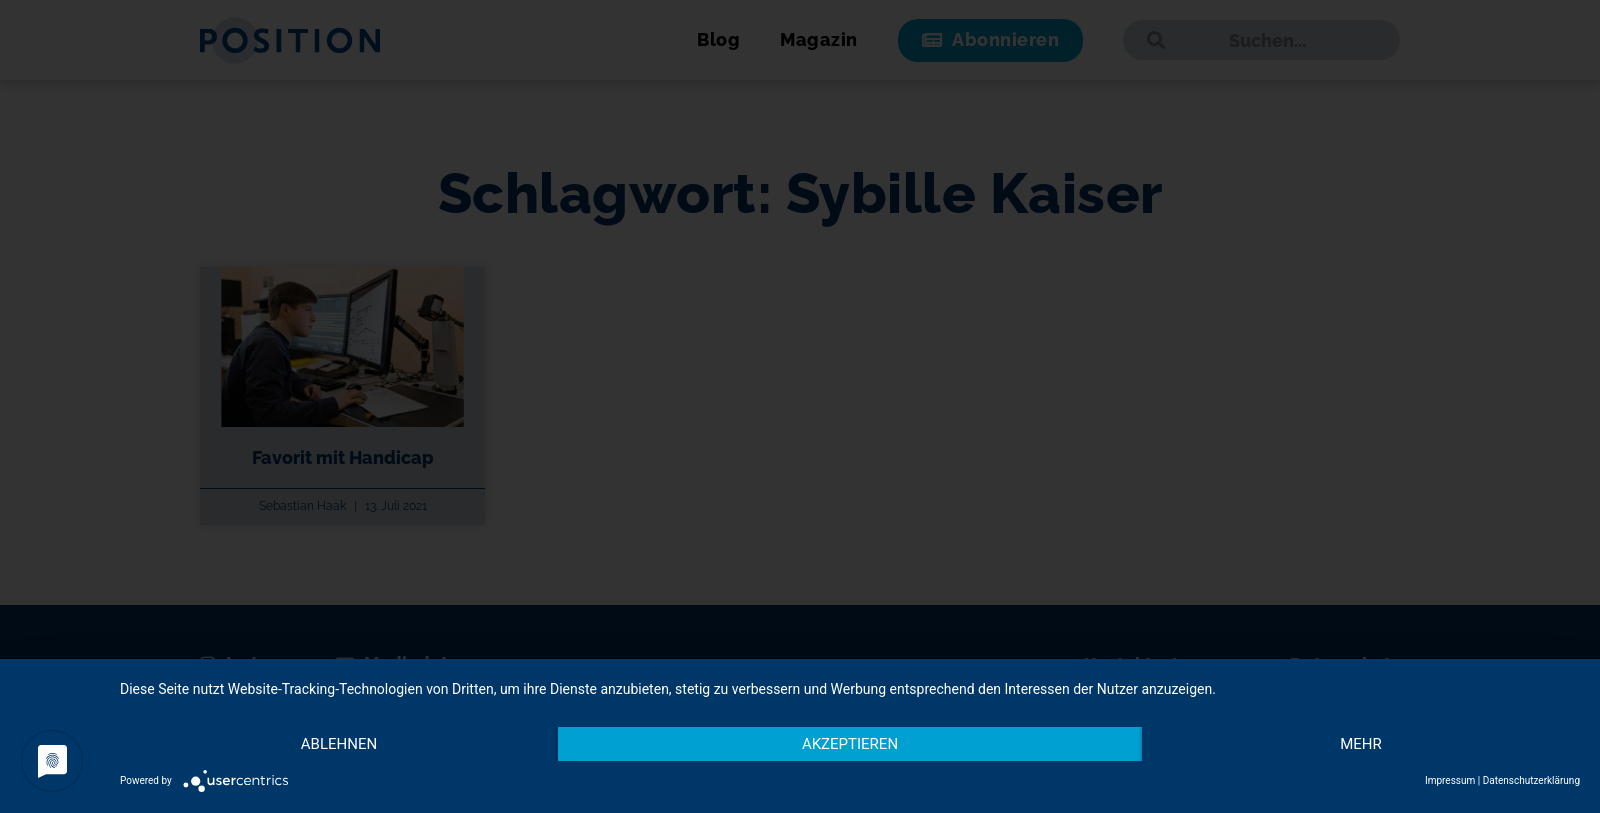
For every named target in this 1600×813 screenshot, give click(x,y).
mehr (1361, 744)
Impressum (1450, 780)
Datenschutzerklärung (1531, 780)
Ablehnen (339, 744)
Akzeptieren (850, 744)
